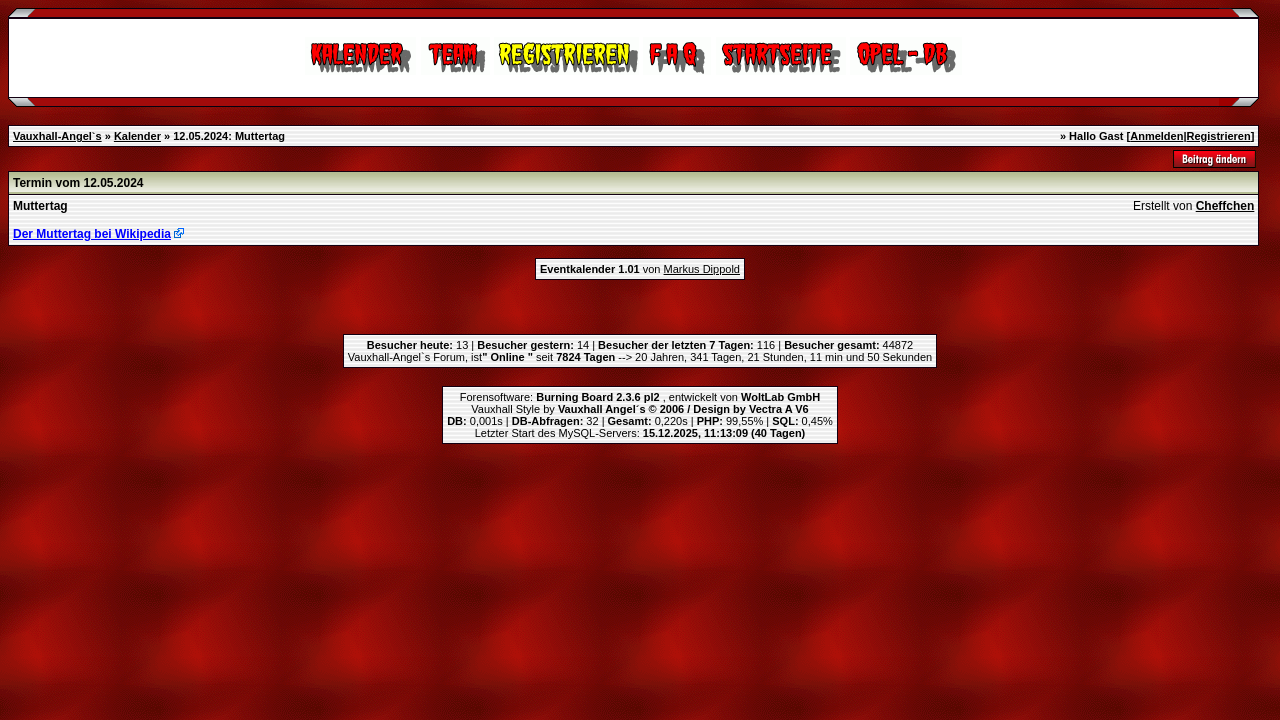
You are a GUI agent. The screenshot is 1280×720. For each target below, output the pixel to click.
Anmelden (1156, 136)
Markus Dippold (702, 269)
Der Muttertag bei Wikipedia (92, 234)
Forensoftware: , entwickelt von (640, 397)
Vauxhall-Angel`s (57, 136)
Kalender (137, 136)
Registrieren (1218, 136)
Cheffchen (1225, 206)
